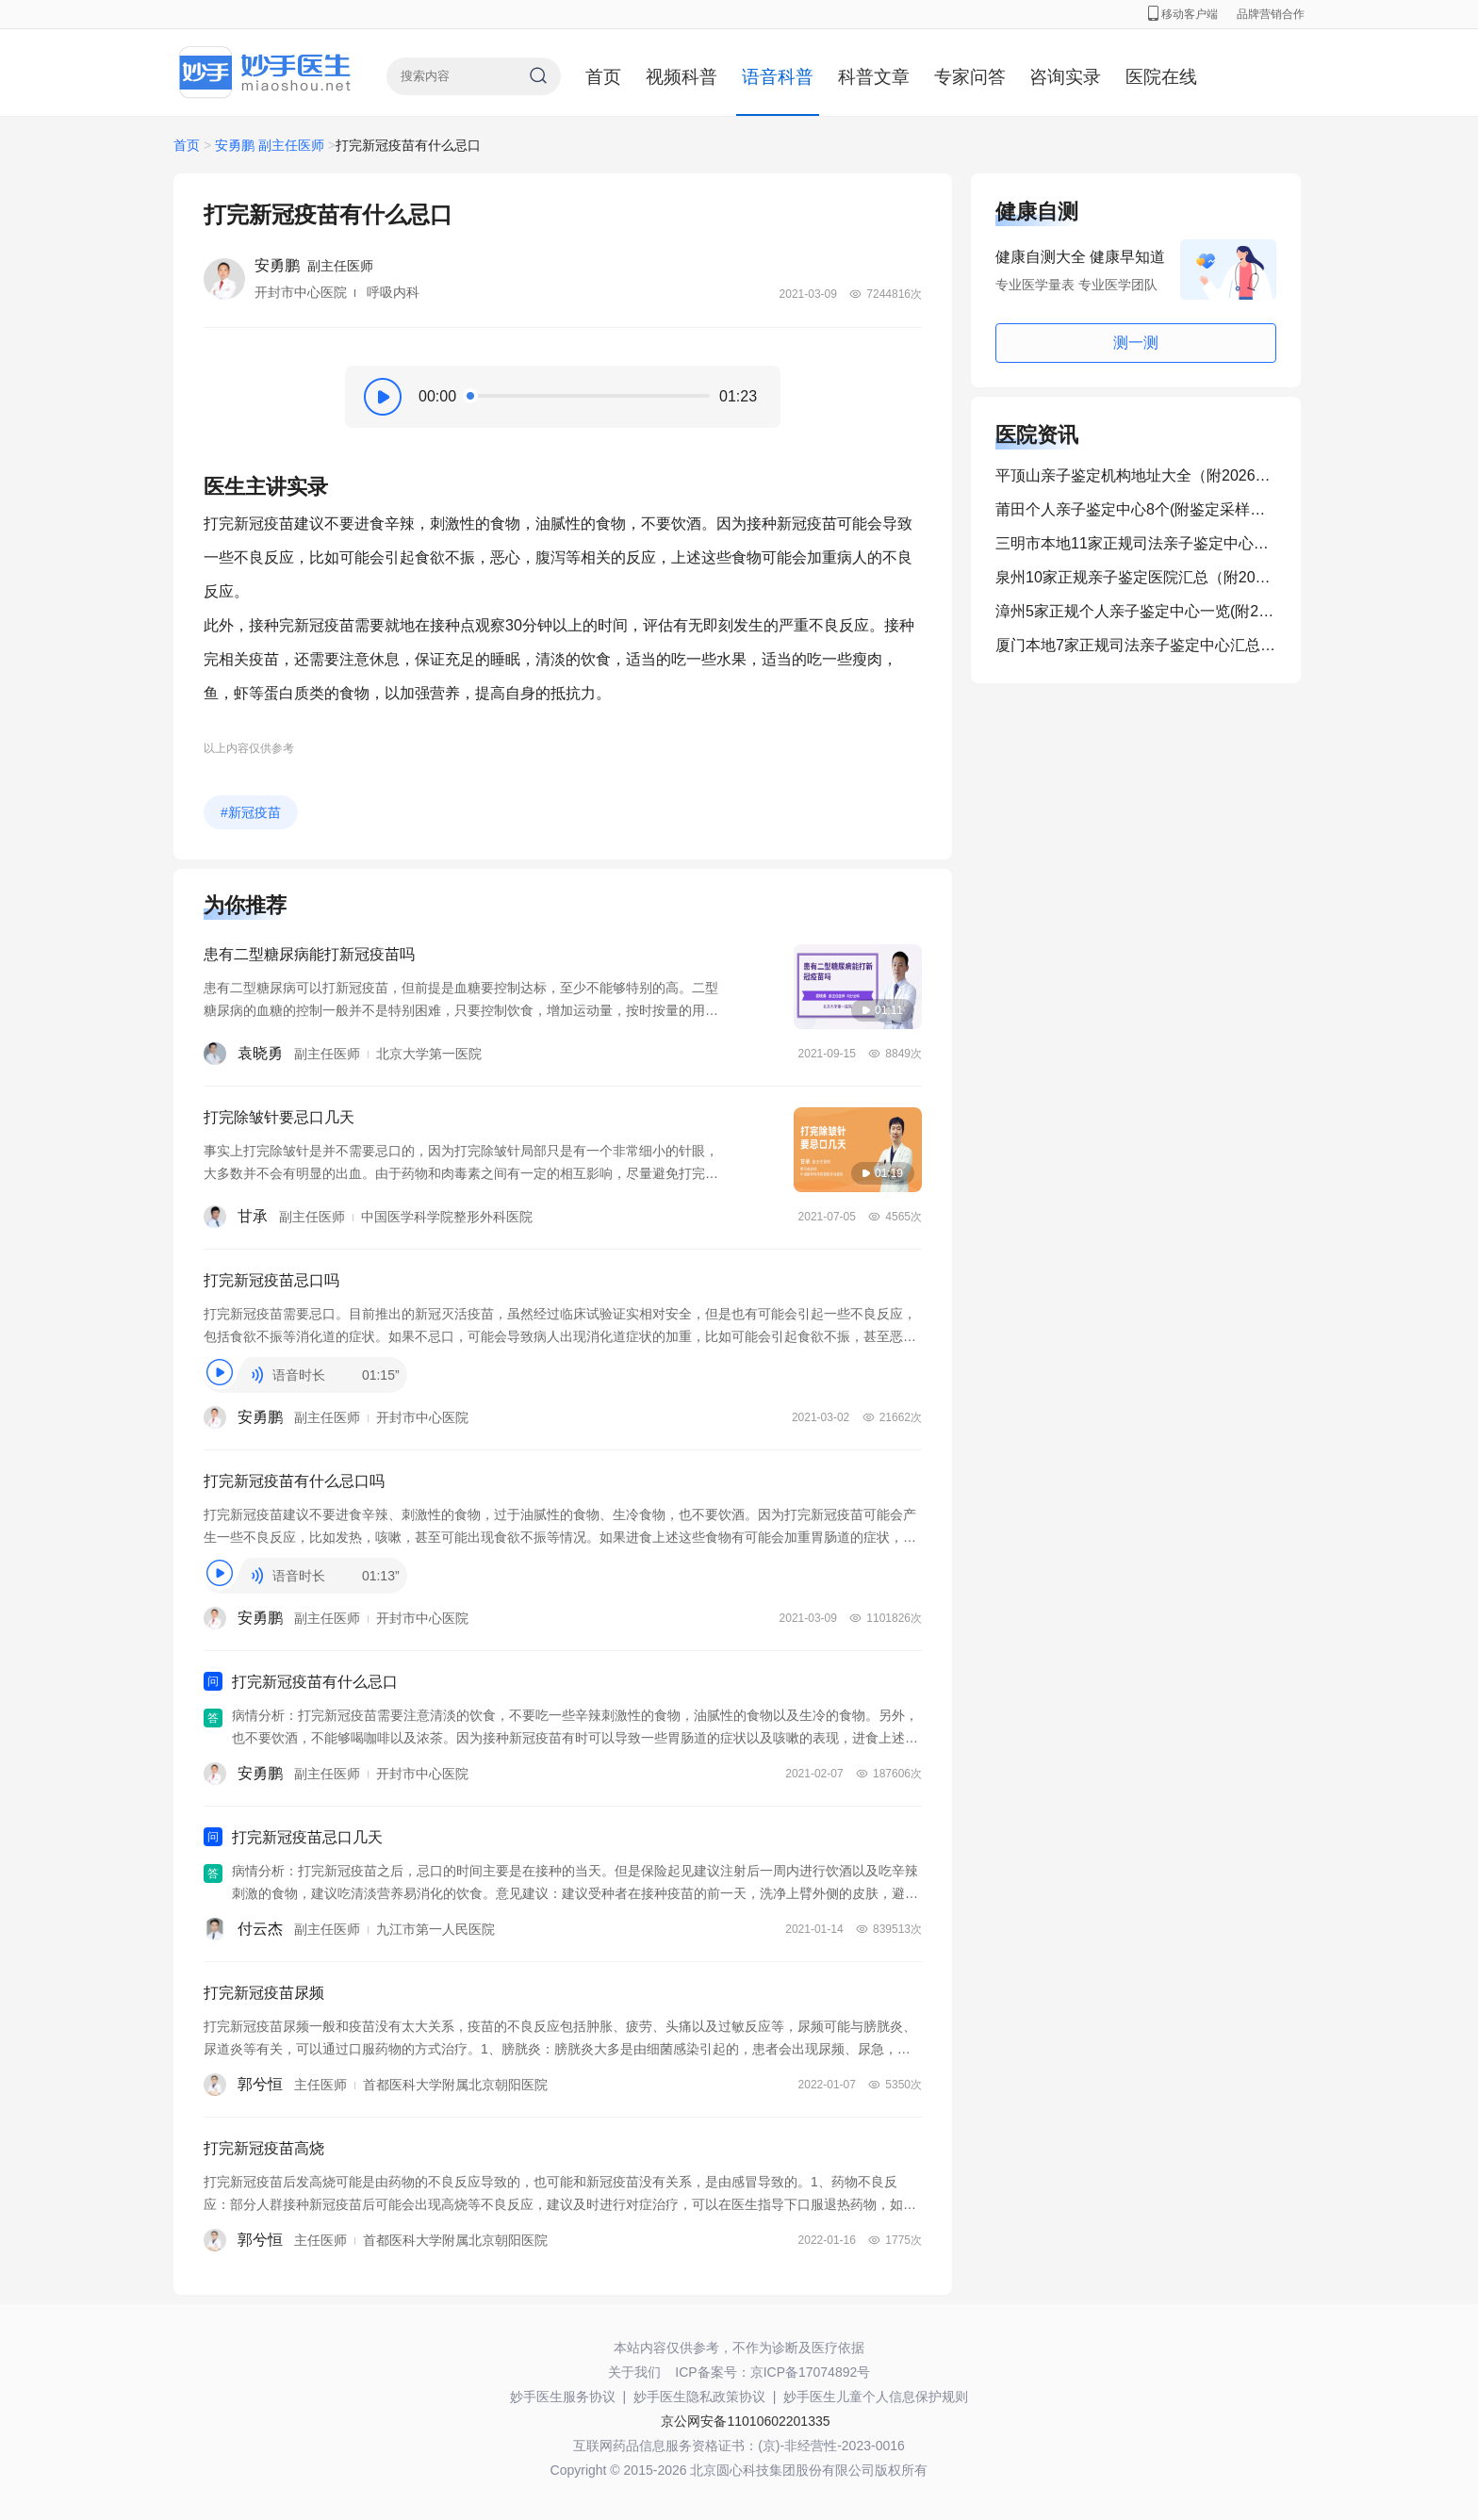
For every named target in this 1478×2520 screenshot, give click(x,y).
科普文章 (874, 77)
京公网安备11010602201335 (745, 2421)
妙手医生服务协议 (563, 2396)
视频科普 (681, 77)
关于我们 (634, 2372)
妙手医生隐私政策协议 (699, 2396)
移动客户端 (1183, 14)
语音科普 (777, 77)
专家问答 (970, 77)
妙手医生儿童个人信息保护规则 (875, 2396)
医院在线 (1161, 77)
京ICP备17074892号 (810, 2372)
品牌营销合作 (1271, 14)
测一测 (1135, 343)
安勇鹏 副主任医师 (269, 145)
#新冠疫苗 (251, 812)
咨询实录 (1065, 77)
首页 (603, 77)
